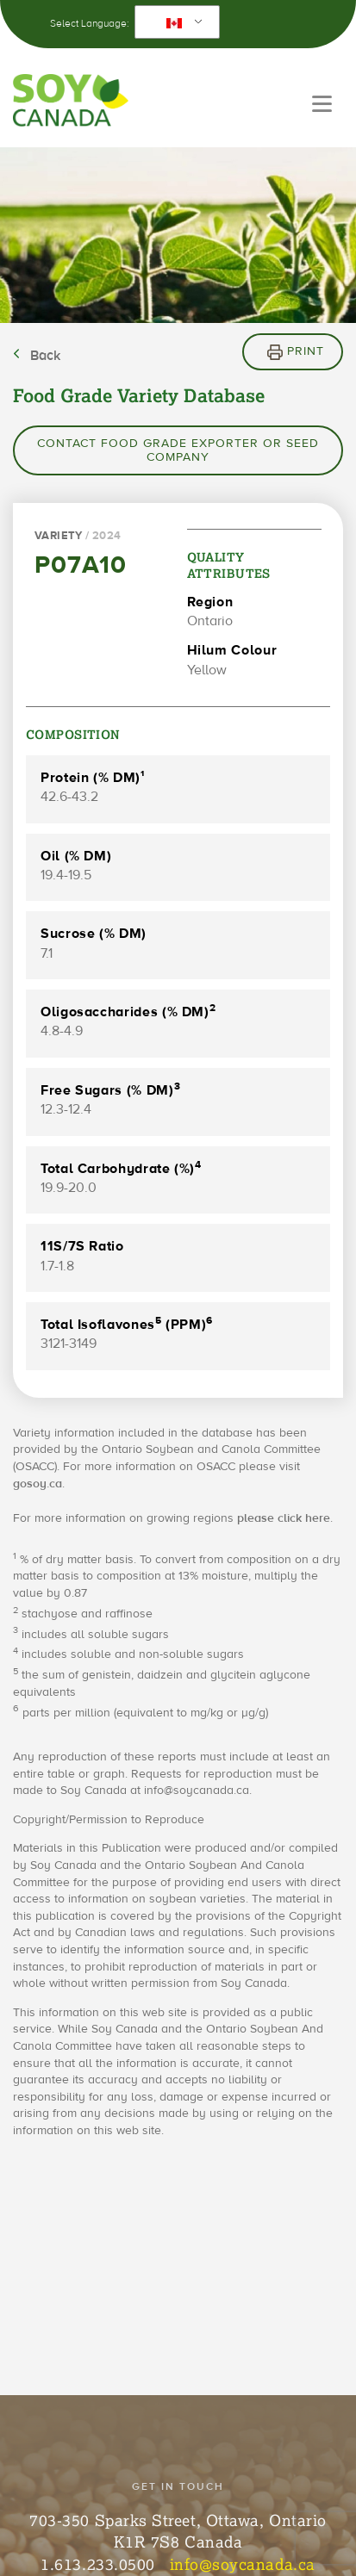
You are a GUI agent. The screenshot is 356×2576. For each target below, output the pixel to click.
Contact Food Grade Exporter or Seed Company (178, 451)
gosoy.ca (37, 1484)
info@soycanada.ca (242, 2563)
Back (45, 355)
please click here (283, 1518)
